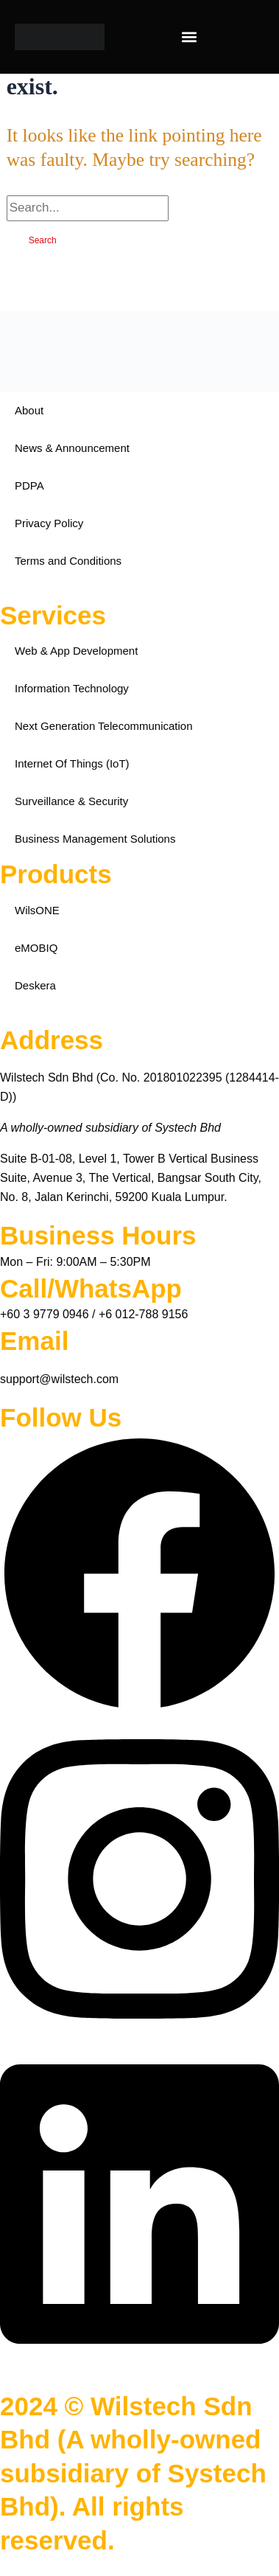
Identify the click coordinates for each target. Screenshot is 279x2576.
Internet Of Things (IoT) (72, 763)
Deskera (35, 985)
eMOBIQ (36, 947)
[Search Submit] (194, 208)
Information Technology (72, 688)
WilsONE (37, 910)
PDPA (29, 485)
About (29, 410)
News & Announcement (72, 448)
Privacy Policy (49, 523)
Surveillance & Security (71, 801)
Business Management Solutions (95, 838)
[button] (189, 37)
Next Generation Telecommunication (104, 726)
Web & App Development (76, 650)
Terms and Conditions (68, 560)
